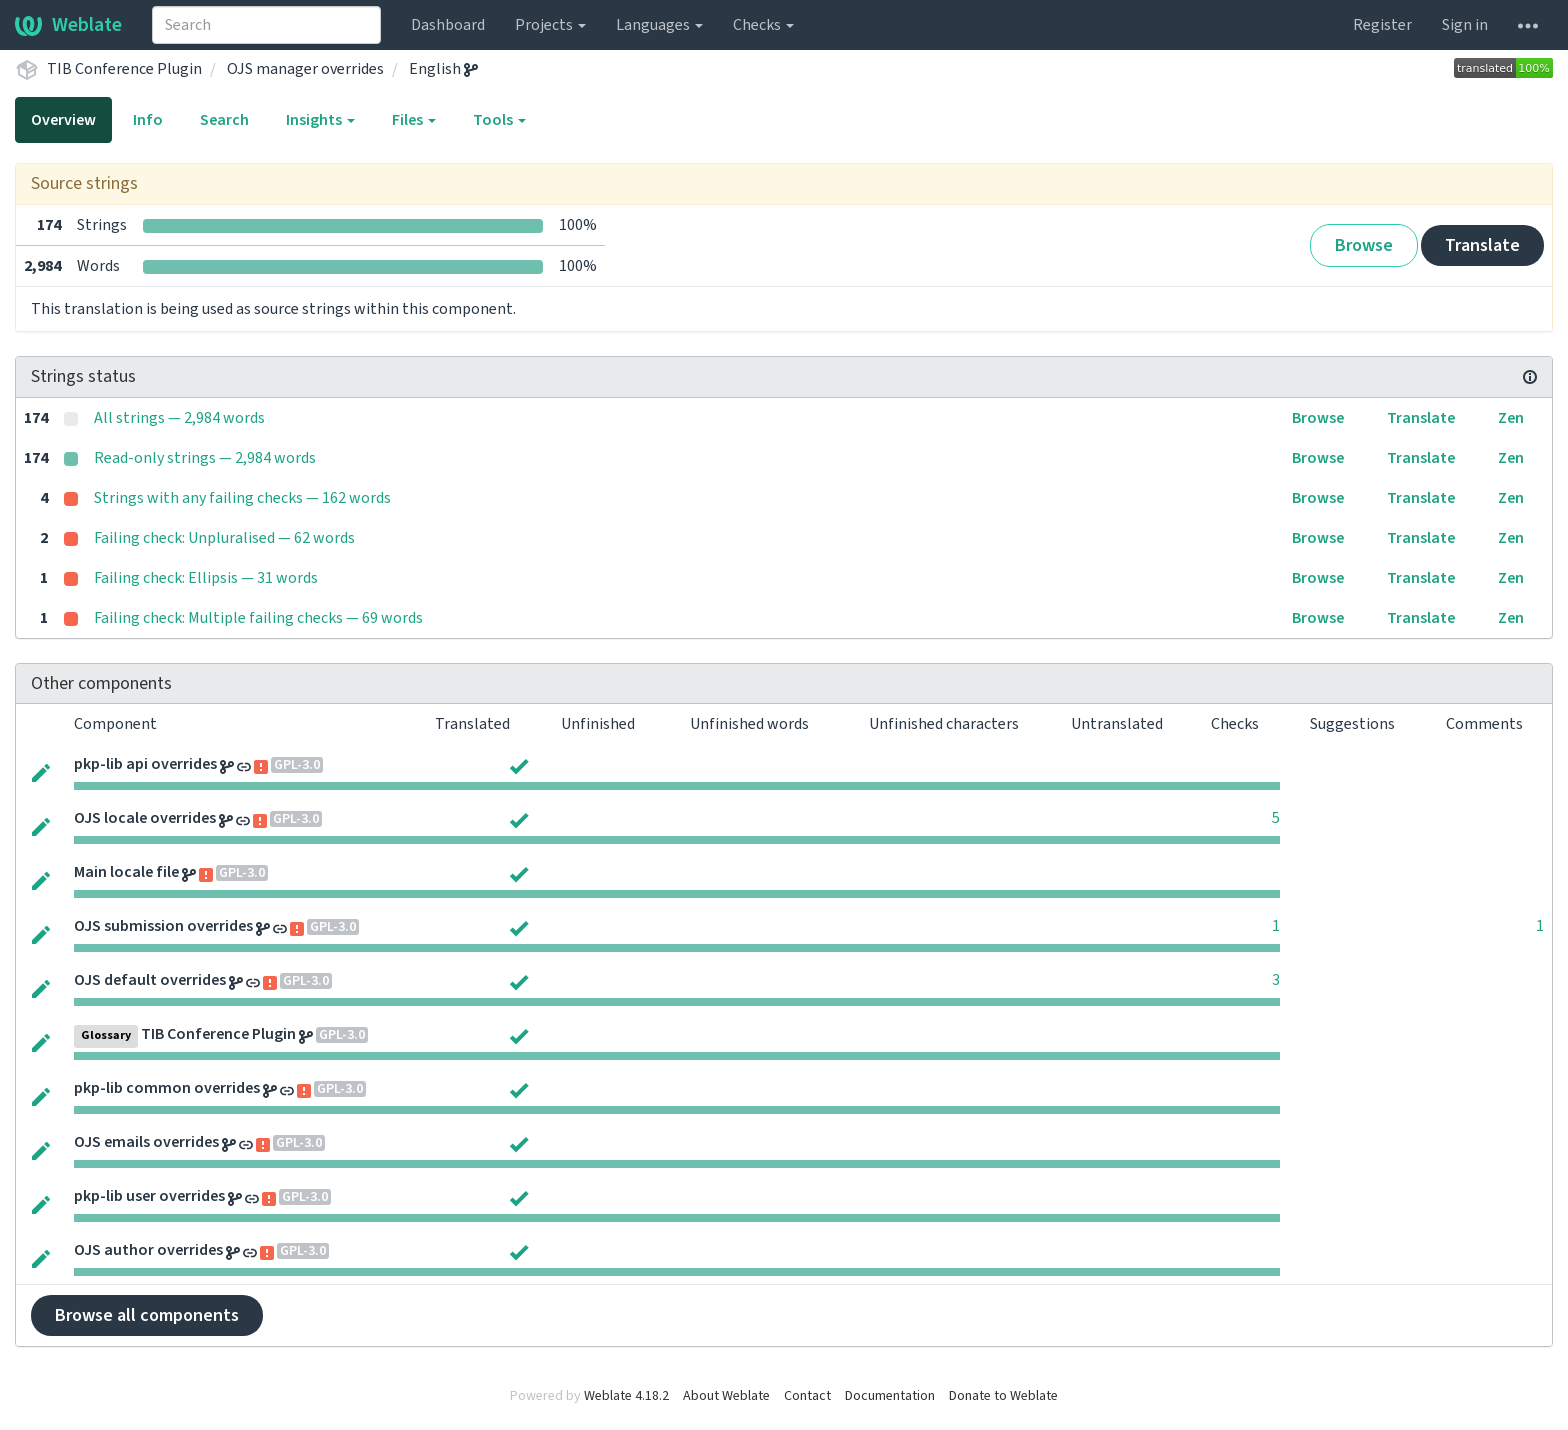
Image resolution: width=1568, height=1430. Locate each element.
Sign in (1465, 25)
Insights (320, 120)
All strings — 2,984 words (179, 418)
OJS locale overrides (145, 818)
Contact (807, 1396)
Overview (63, 120)
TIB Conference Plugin (124, 69)
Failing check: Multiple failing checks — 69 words (258, 618)
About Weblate (726, 1396)
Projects (550, 25)
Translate (1482, 245)
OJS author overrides (148, 1250)
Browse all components (147, 1315)
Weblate (68, 25)
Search (224, 120)
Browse (1364, 245)
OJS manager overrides (305, 69)
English (443, 69)
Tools (499, 120)
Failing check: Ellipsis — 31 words (206, 578)
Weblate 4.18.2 (626, 1396)
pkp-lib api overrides (145, 764)
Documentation (890, 1396)
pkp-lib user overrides (149, 1196)
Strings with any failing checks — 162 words (242, 498)
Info (148, 120)
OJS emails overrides (146, 1142)
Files (414, 120)
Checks (763, 25)
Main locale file (126, 872)
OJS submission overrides (163, 926)
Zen (1511, 418)
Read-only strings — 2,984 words (205, 458)
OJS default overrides (150, 980)
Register (1382, 25)
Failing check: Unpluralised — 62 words (224, 538)
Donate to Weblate (1003, 1396)
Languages (659, 25)
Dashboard (448, 25)
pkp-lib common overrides (167, 1088)
